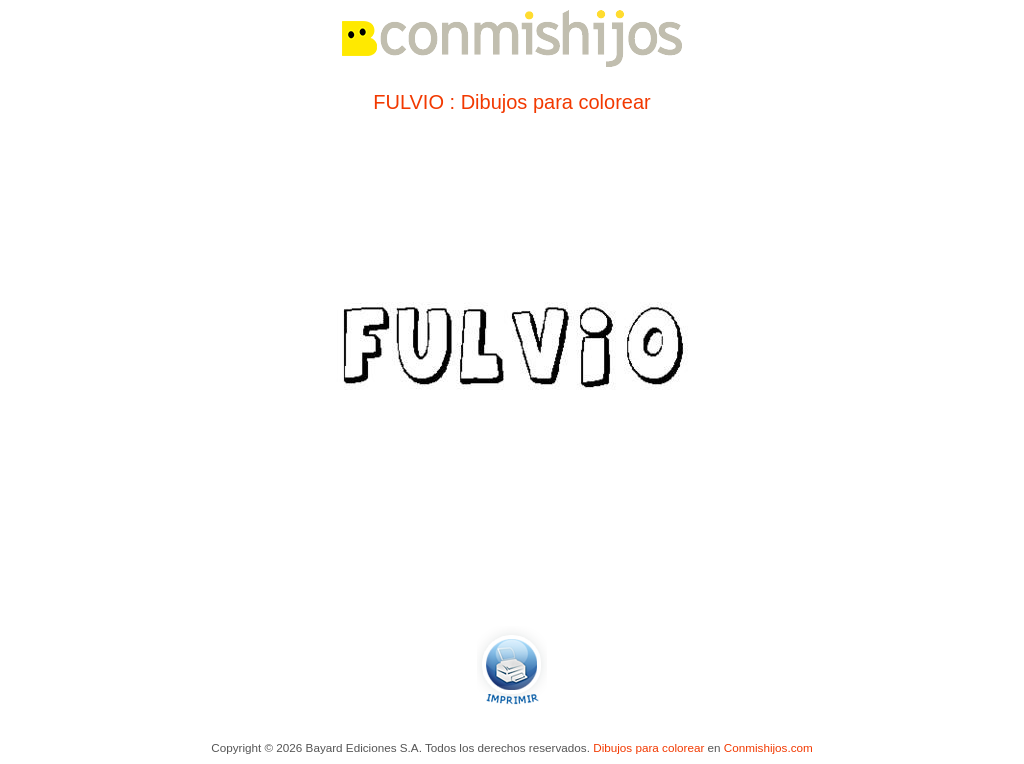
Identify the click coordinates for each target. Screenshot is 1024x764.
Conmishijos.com (768, 747)
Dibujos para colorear (648, 747)
